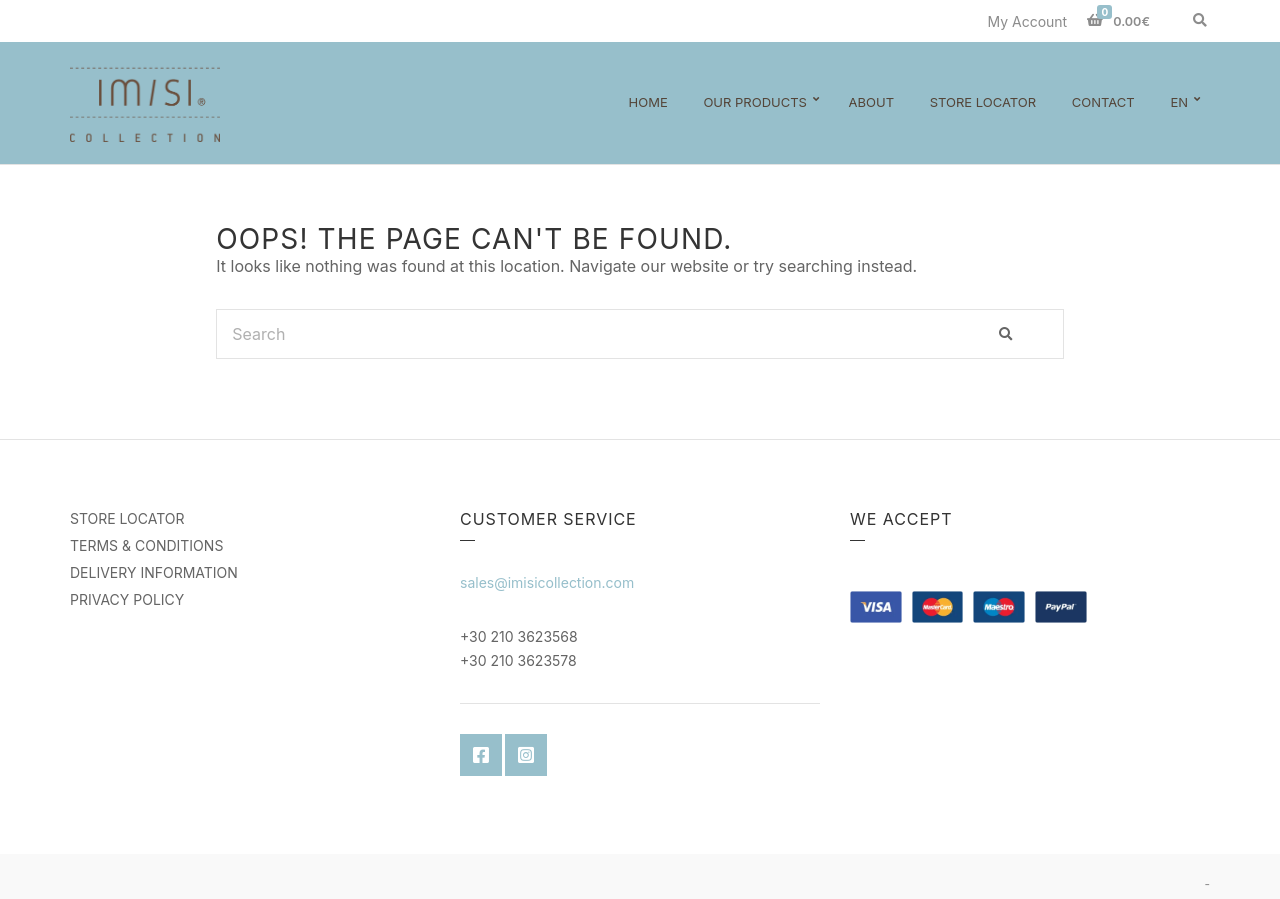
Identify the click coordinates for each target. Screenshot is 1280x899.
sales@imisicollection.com (547, 582)
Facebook (481, 755)
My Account (1027, 21)
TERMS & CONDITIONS (146, 545)
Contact (1103, 102)
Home (648, 102)
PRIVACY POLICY (127, 599)
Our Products (755, 102)
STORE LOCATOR (127, 518)
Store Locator (983, 102)
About (871, 102)
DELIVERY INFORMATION (154, 572)
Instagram (526, 755)
